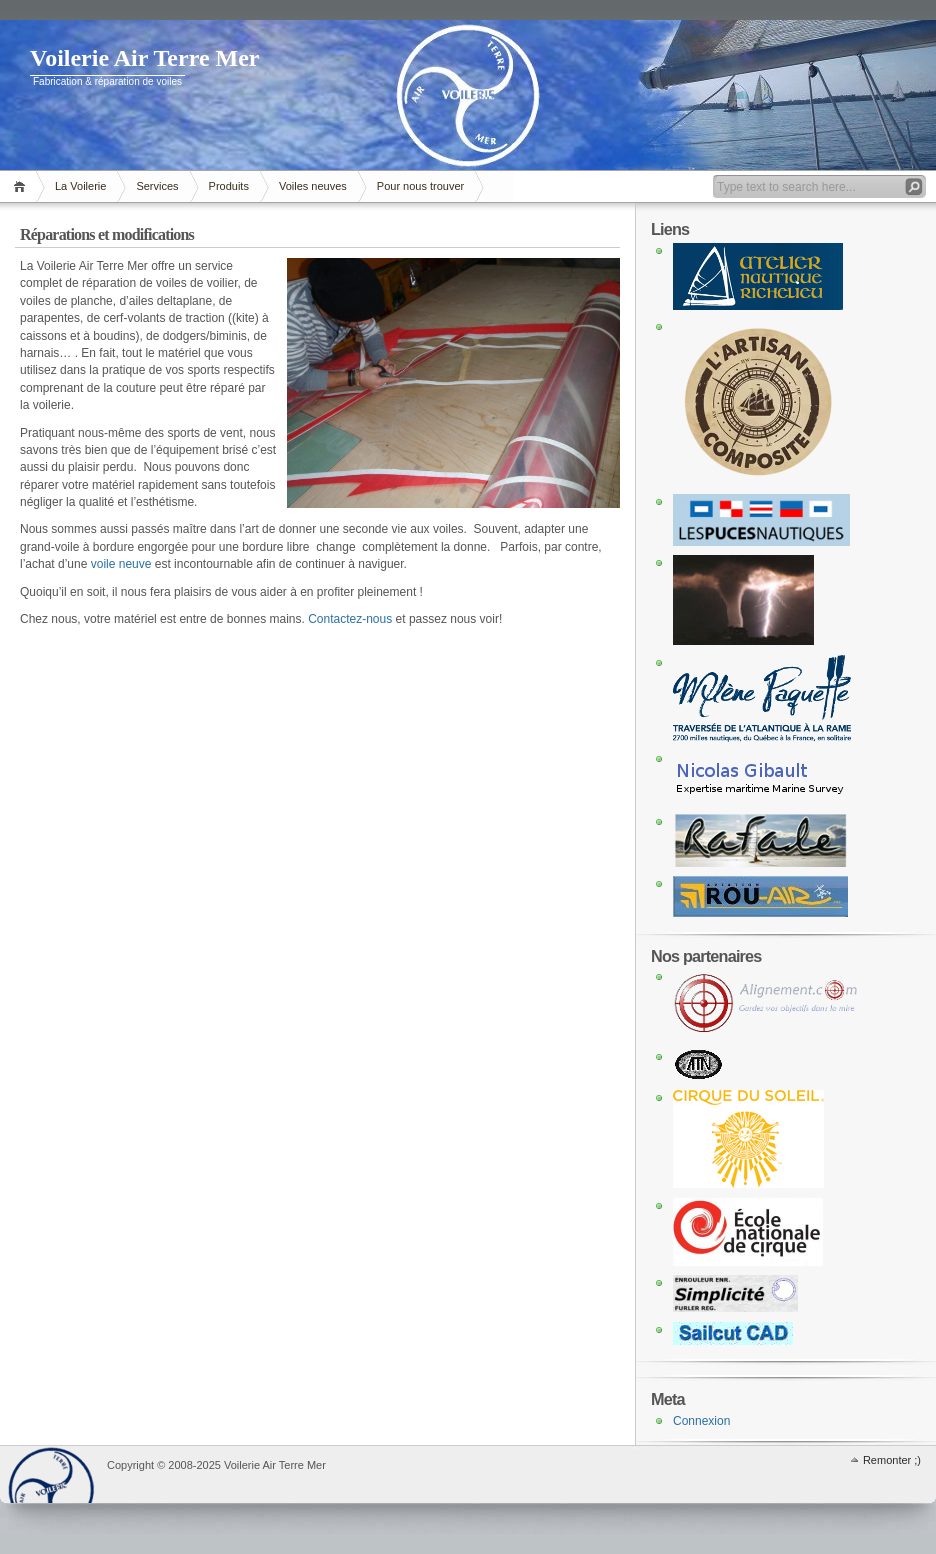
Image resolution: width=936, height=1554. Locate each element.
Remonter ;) (892, 1460)
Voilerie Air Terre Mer (145, 58)
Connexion (701, 1421)
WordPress (51, 1474)
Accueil (22, 186)
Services (157, 186)
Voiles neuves (313, 186)
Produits (229, 186)
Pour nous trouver (420, 186)
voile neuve (121, 564)
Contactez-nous (350, 619)
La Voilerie (80, 186)
